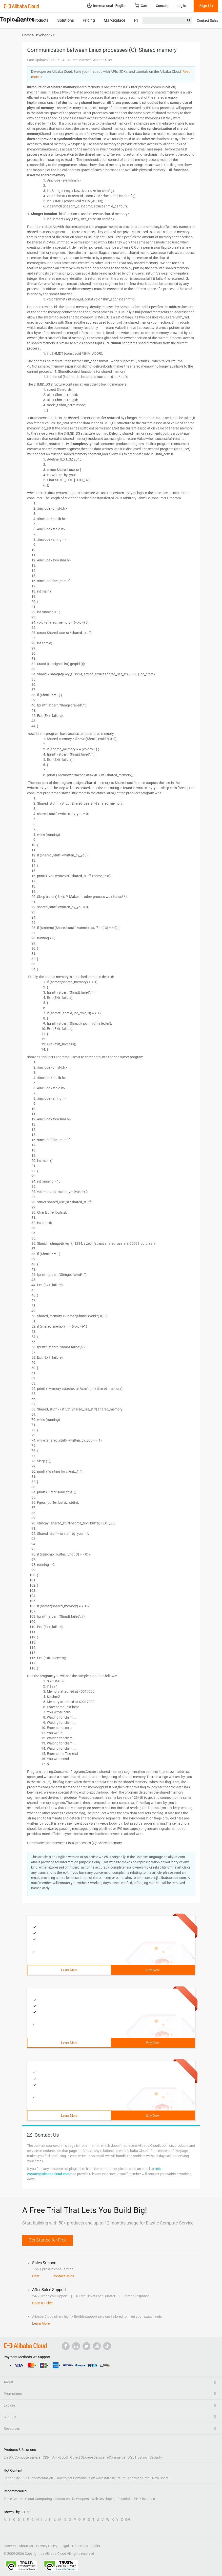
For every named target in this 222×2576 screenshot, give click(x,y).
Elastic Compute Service (22, 2457)
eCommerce (116, 2457)
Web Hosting (137, 2457)
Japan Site (12, 2478)
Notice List (80, 2546)
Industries (62, 2499)
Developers (80, 2499)
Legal (65, 2546)
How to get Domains (71, 2478)
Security (156, 2457)
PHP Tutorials (144, 2499)
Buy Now (153, 1970)
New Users (160, 2478)
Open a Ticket (42, 2303)
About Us (26, 2546)
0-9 (127, 2519)
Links (96, 2546)
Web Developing (103, 2499)
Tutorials (124, 2499)
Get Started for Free (47, 2239)
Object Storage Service (87, 2457)
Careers (10, 2546)
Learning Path (139, 2478)
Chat (36, 2276)
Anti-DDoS (60, 2457)
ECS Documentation (37, 2478)
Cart (141, 5)
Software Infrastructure (107, 2478)
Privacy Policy (46, 2546)
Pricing (89, 20)
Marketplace (114, 20)
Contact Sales (207, 20)
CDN (46, 2457)
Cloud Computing (38, 2499)
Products (40, 20)
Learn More (69, 1970)
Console (162, 6)
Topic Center (13, 2499)
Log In (181, 6)
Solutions (65, 20)
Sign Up (206, 5)
